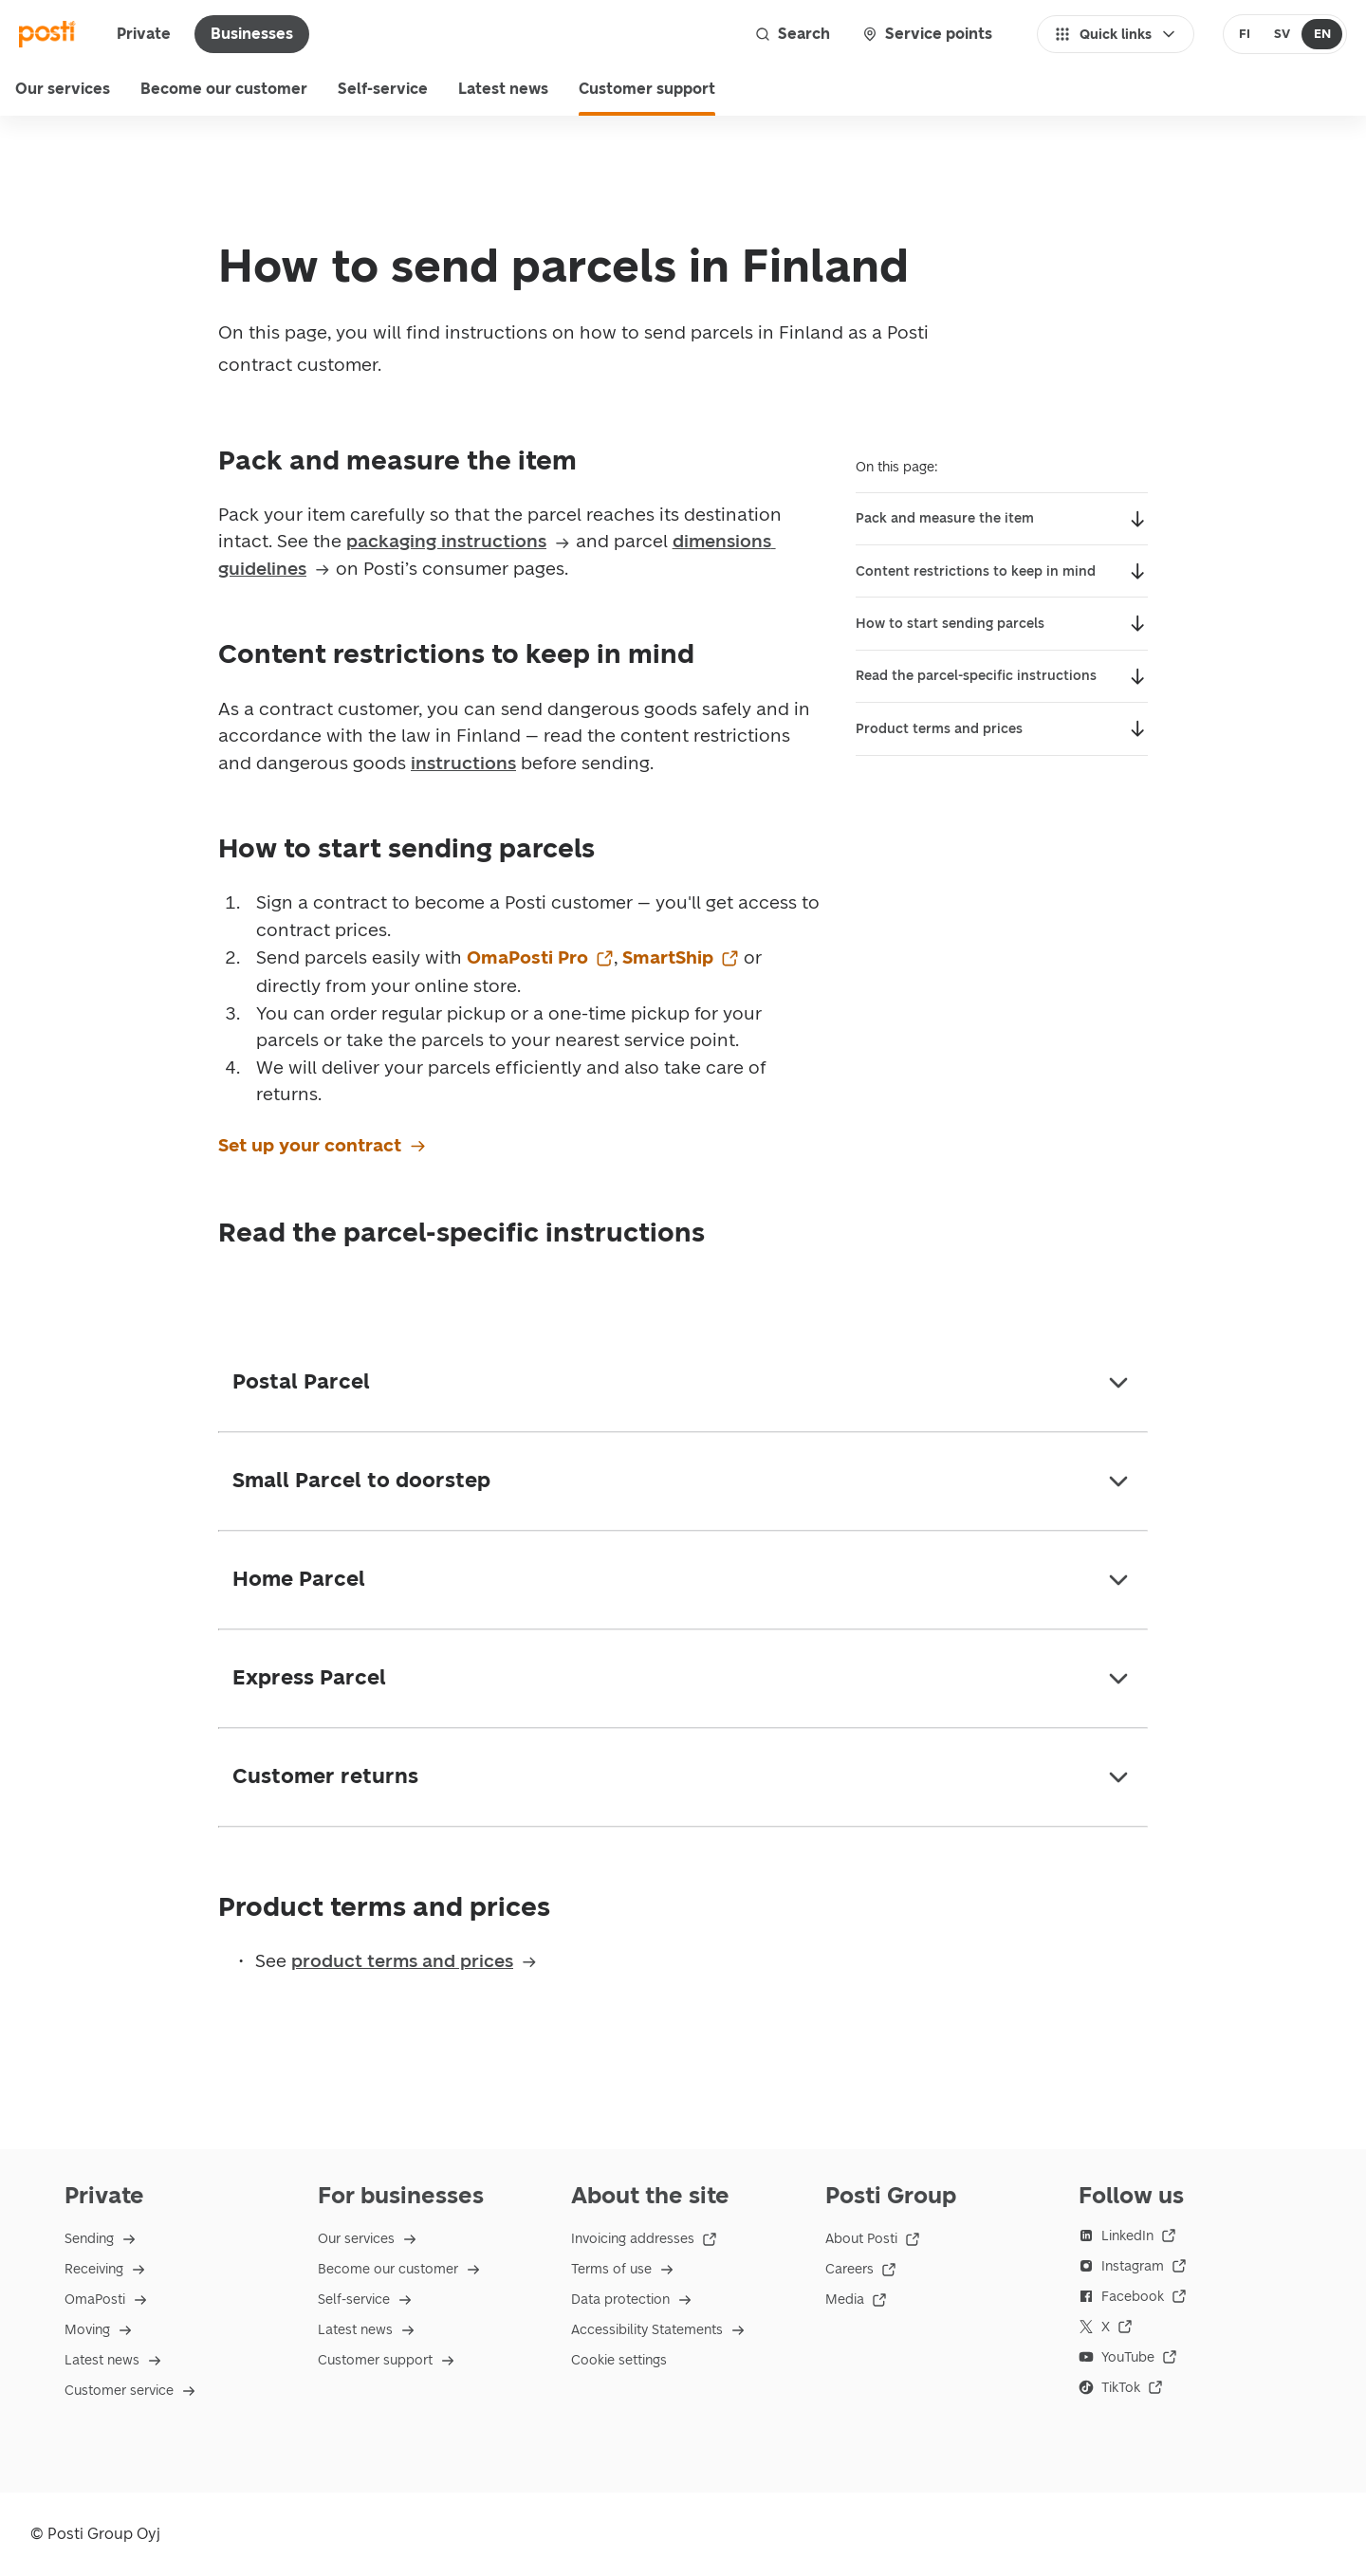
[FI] (1245, 34)
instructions (463, 763)
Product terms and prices (941, 729)
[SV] (1281, 34)
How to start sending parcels (950, 624)
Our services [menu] (62, 89)
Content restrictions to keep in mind (976, 571)
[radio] (1245, 34)
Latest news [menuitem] (503, 89)
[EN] (1321, 34)
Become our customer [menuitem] (223, 89)
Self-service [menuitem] (383, 89)
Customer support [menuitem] (647, 89)
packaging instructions (458, 541)
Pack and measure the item (945, 518)
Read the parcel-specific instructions (976, 676)
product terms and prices (414, 1961)
